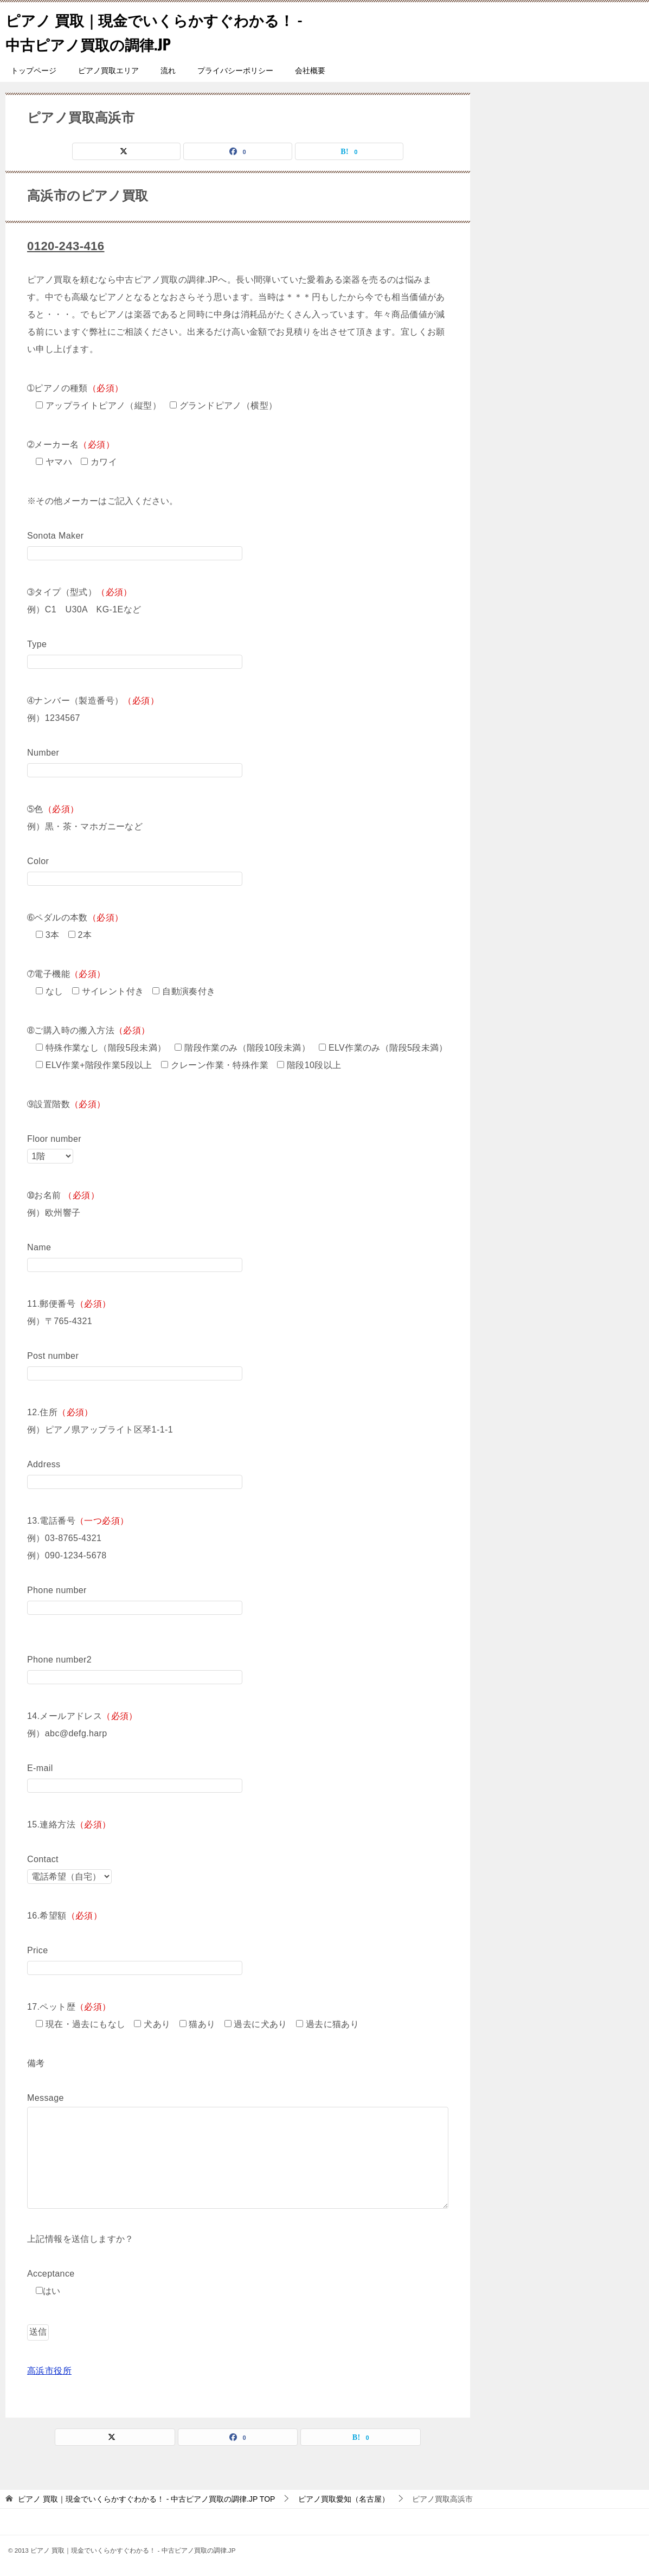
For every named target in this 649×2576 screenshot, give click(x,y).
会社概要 (310, 70)
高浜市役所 (49, 2370)
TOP (146, 2498)
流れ (168, 70)
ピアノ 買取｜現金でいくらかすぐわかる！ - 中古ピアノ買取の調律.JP (148, 31)
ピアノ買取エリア (108, 70)
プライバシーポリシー (235, 70)
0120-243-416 (69, 245)
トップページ (33, 70)
